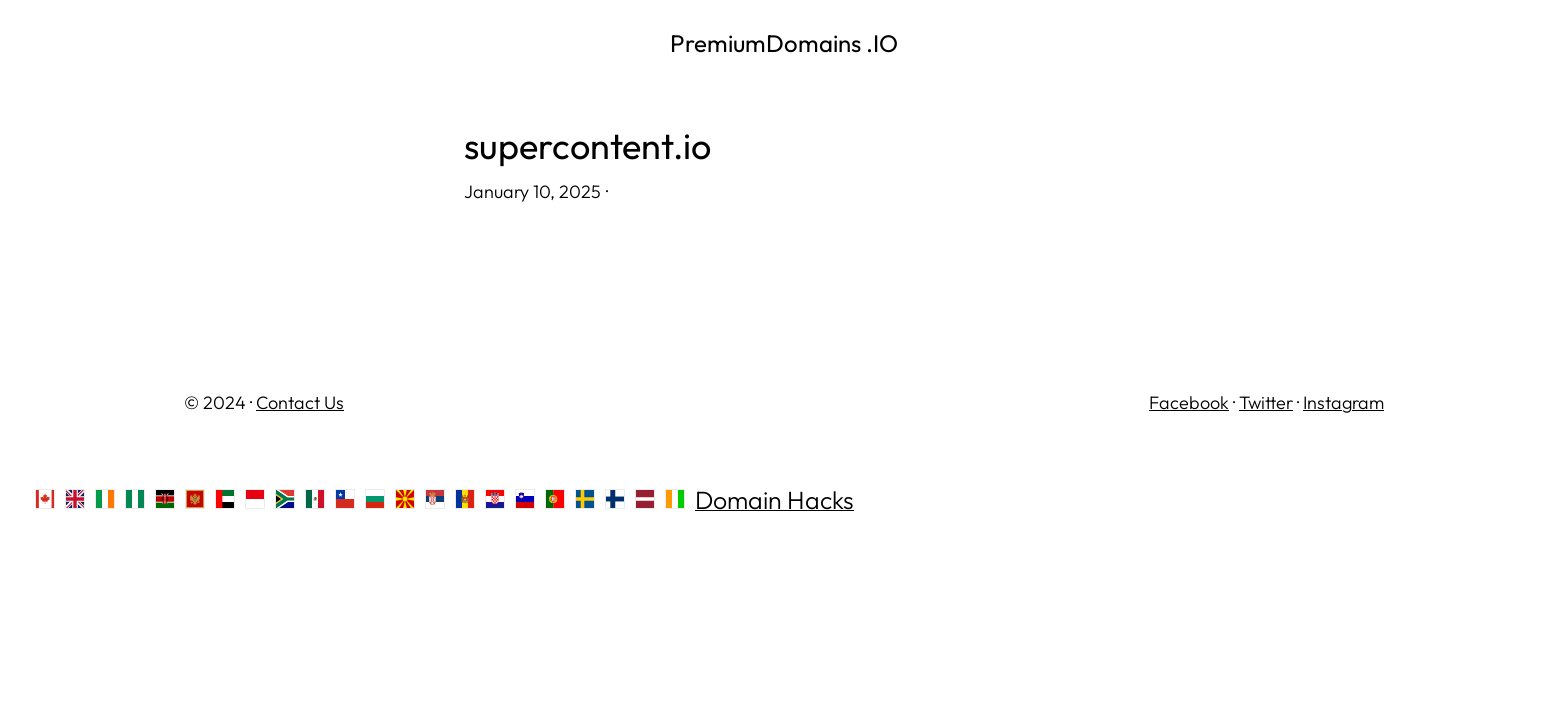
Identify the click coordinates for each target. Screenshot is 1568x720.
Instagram (1343, 402)
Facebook (1189, 402)
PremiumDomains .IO (784, 43)
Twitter (1266, 402)
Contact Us (300, 402)
